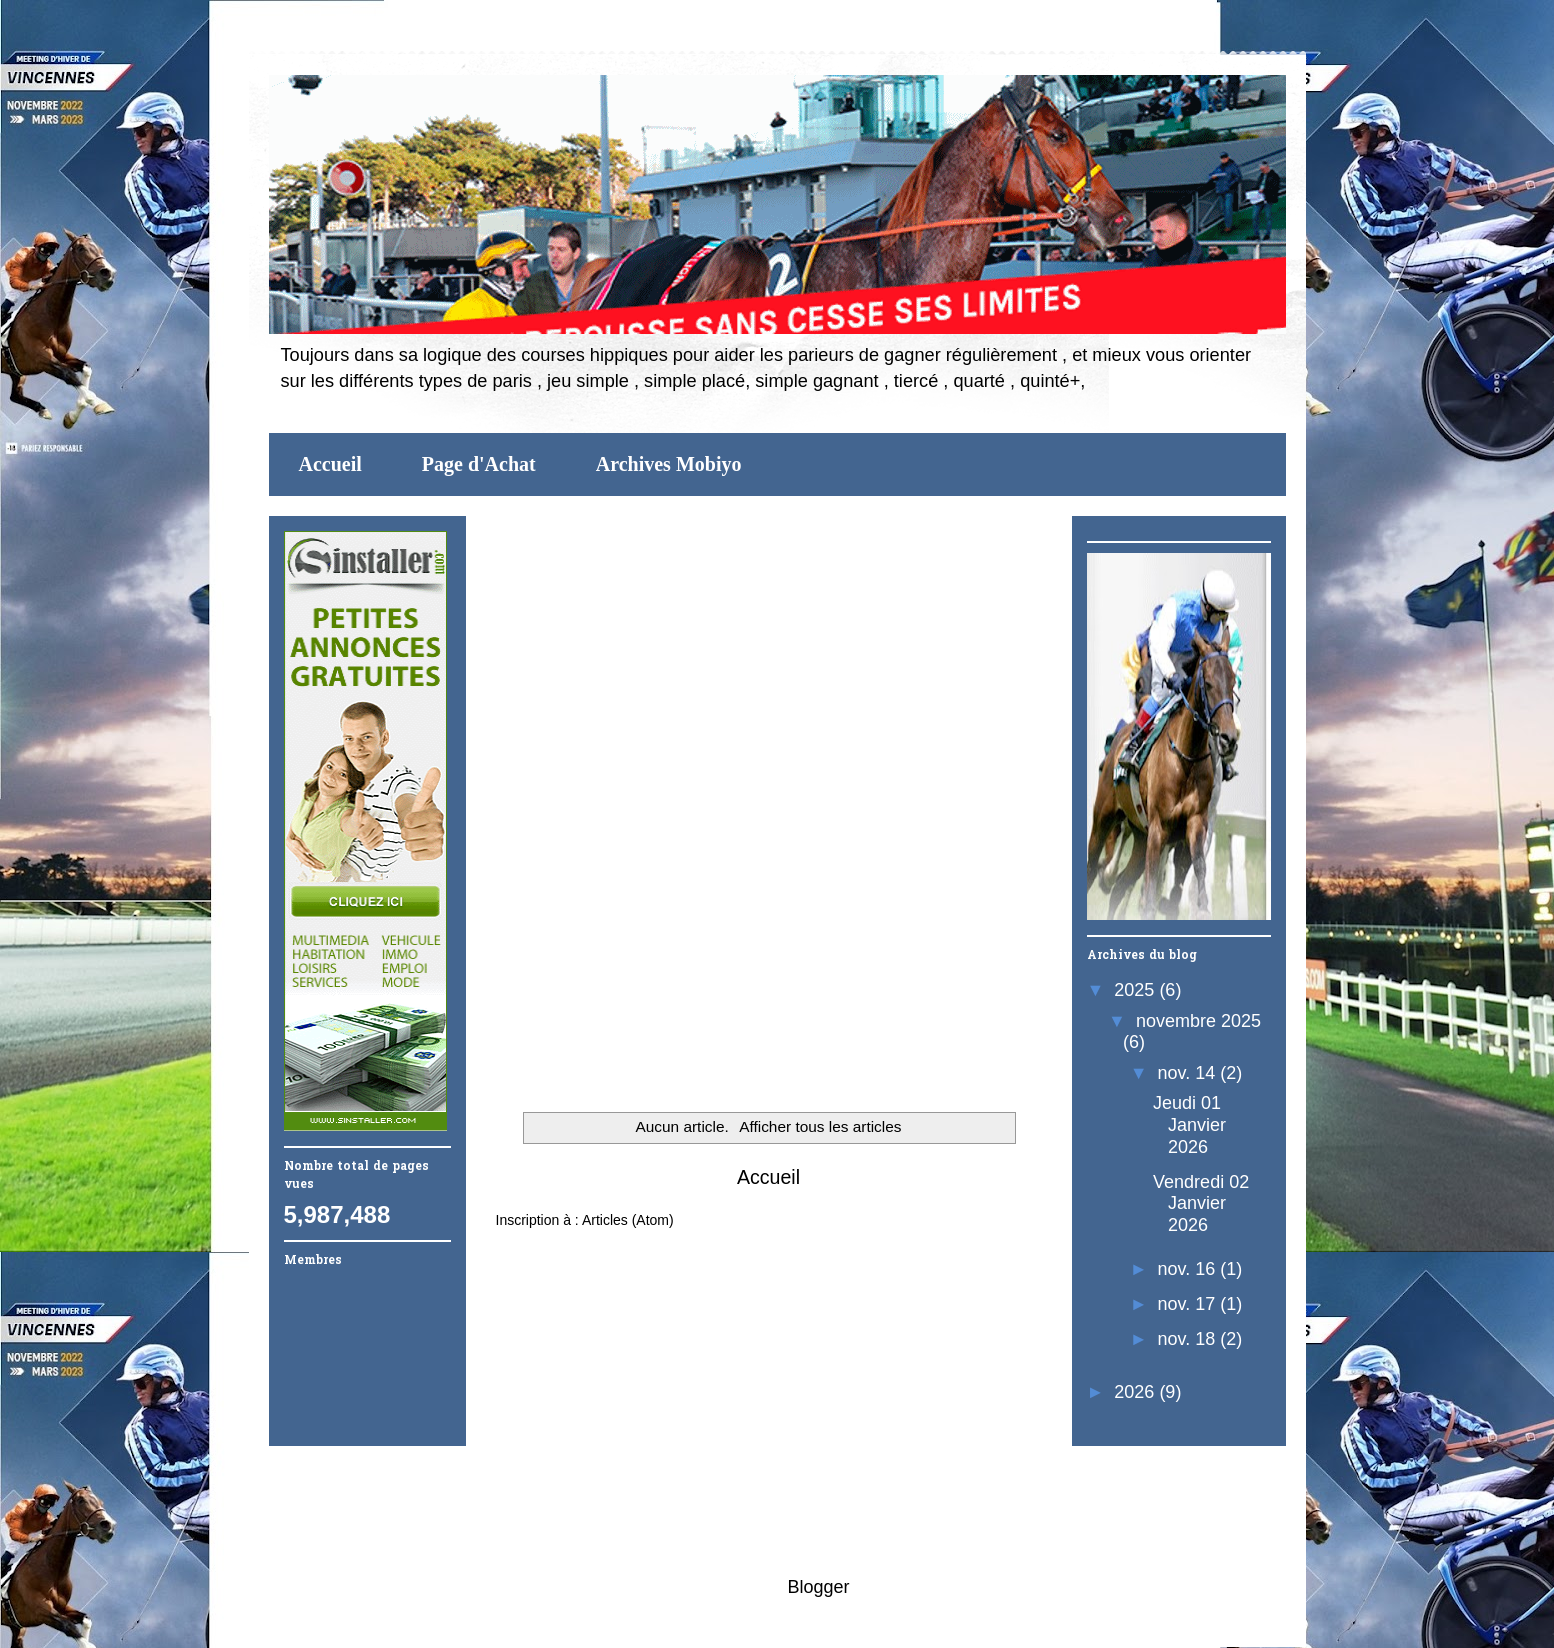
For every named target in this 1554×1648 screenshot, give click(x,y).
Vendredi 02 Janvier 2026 (1201, 1203)
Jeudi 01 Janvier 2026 (1189, 1124)
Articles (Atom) (628, 1220)
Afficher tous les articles (820, 1126)
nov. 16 (1189, 1269)
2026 (1136, 1392)
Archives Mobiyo (669, 464)
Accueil (330, 464)
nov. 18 (1189, 1339)
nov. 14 (1189, 1073)
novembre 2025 (1198, 1021)
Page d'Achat (479, 464)
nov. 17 (1189, 1304)
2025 (1136, 990)
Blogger (817, 1587)
